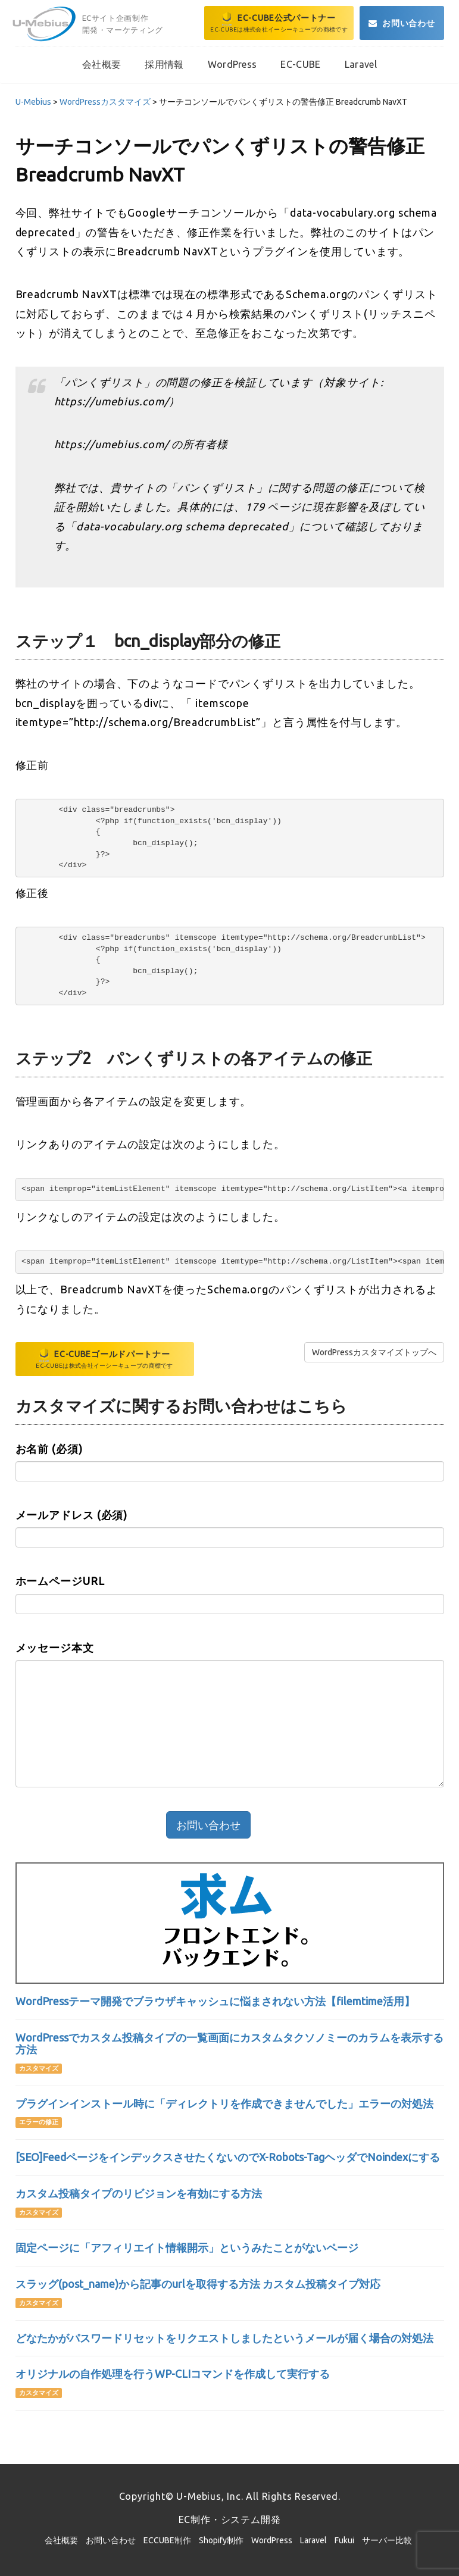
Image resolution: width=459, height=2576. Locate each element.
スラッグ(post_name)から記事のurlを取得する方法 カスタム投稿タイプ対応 (197, 2284)
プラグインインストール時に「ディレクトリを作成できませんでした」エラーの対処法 (224, 2103)
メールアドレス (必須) (71, 1515)
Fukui (344, 2540)
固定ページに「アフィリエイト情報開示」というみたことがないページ (186, 2247)
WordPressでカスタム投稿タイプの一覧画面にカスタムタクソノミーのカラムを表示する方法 (229, 2043)
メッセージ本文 (54, 1647)
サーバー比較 (387, 2540)
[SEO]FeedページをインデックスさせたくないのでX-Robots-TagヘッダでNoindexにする (227, 2157)
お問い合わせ (111, 2540)
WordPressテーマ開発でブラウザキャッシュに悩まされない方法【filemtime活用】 (215, 2001)
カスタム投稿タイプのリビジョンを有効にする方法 (138, 2193)
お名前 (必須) (49, 1449)
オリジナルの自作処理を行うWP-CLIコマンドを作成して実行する (172, 2374)
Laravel (313, 2540)
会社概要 (61, 2540)
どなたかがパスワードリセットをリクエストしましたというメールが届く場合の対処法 (224, 2338)
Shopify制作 (221, 2540)
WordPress (271, 2540)
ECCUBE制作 (167, 2540)
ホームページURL (60, 1581)
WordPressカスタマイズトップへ (374, 1352)
